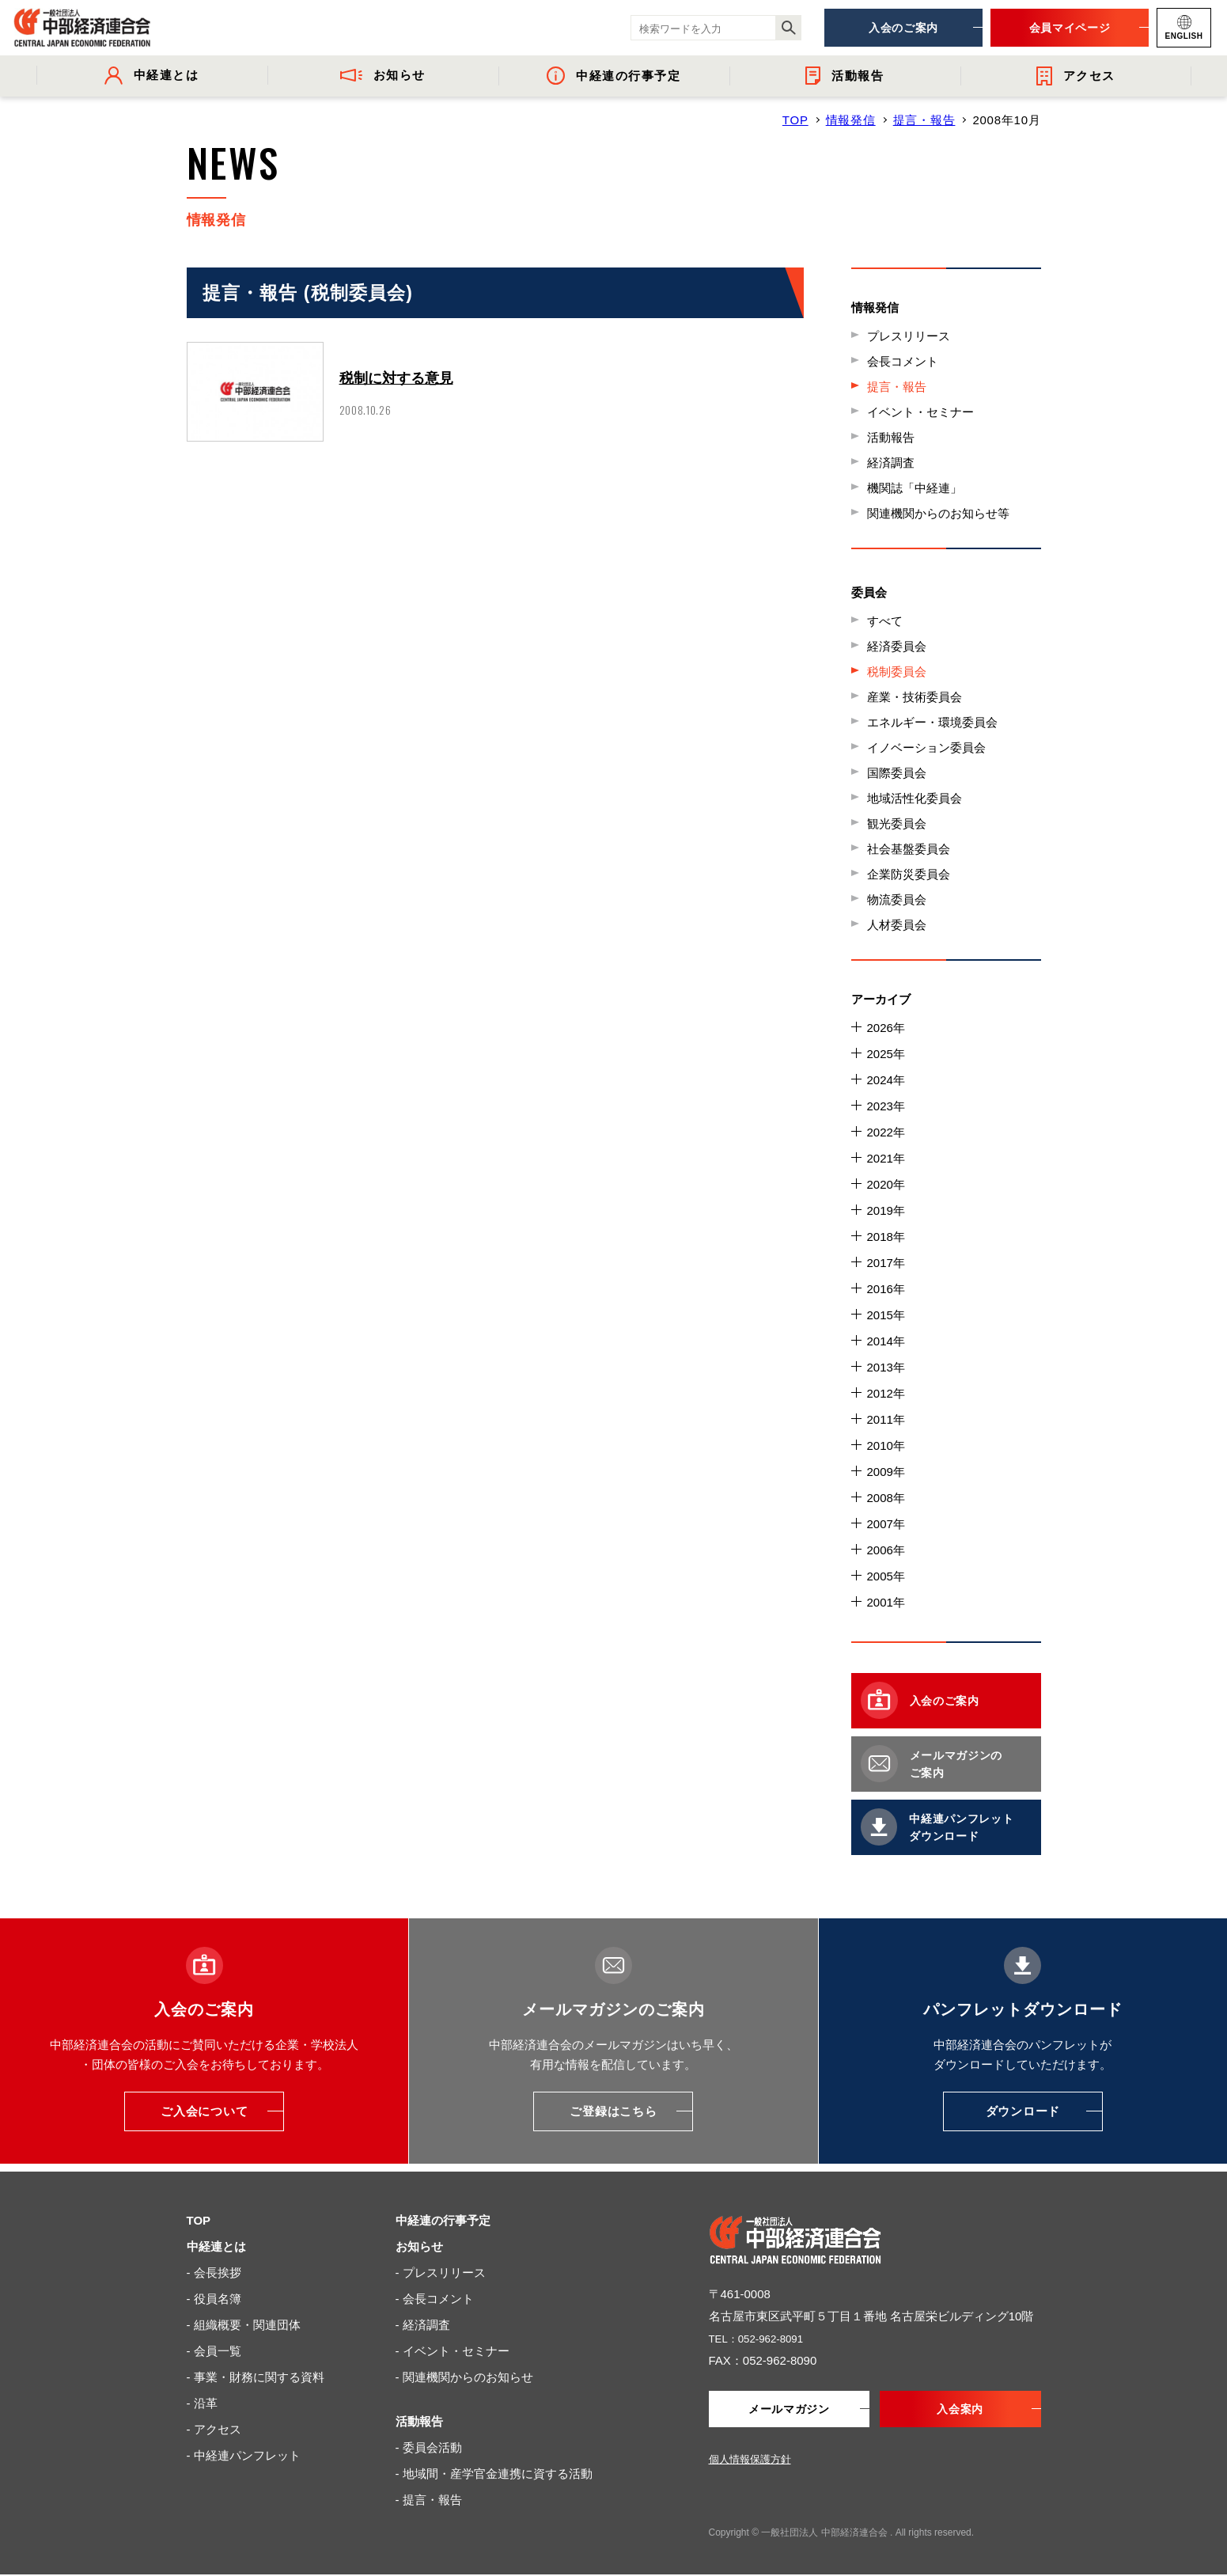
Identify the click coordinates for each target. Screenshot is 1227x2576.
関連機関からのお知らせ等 (938, 513)
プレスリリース (908, 336)
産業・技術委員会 (914, 697)
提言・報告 (924, 120)
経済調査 (891, 462)
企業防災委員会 (908, 874)
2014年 (886, 1341)
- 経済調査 (423, 2324)
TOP (795, 120)
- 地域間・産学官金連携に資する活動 (494, 2473)
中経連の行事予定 (443, 2220)
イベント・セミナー (920, 412)
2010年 (886, 1445)
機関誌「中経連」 (914, 488)
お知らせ (419, 2246)
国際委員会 (896, 773)
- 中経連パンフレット (244, 2455)
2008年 (886, 1497)
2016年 (886, 1289)
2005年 (886, 1576)
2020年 (886, 1184)
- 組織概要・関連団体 (244, 2324)
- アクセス (214, 2429)
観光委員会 (896, 823)
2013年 (886, 1367)
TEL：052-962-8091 (762, 2338)
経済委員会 (896, 646)
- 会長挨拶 (214, 2272)
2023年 (886, 1106)
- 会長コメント (435, 2298)
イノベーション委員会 (926, 747)
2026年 (886, 1027)
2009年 (886, 1471)
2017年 (886, 1262)
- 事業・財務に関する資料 (255, 2377)
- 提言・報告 (429, 2499)
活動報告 (891, 437)
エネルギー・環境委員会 (932, 722)
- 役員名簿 (214, 2298)
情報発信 (851, 120)
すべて (885, 621)
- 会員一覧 (214, 2351)
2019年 (886, 1210)
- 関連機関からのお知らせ (464, 2377)
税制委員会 (896, 671)
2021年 (886, 1158)
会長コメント (902, 361)
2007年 (886, 1524)
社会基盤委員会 (908, 849)
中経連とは (216, 2246)
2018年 (886, 1236)
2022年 (886, 1132)
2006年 (886, 1550)
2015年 (886, 1315)
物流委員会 (896, 899)
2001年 (886, 1602)
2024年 (886, 1080)
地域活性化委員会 (914, 798)
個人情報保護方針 (750, 2461)
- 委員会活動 (429, 2447)
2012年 (886, 1393)
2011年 (886, 1419)
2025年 (886, 1053)
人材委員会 (896, 924)
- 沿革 (202, 2403)
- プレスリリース (441, 2272)
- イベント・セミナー (452, 2351)
